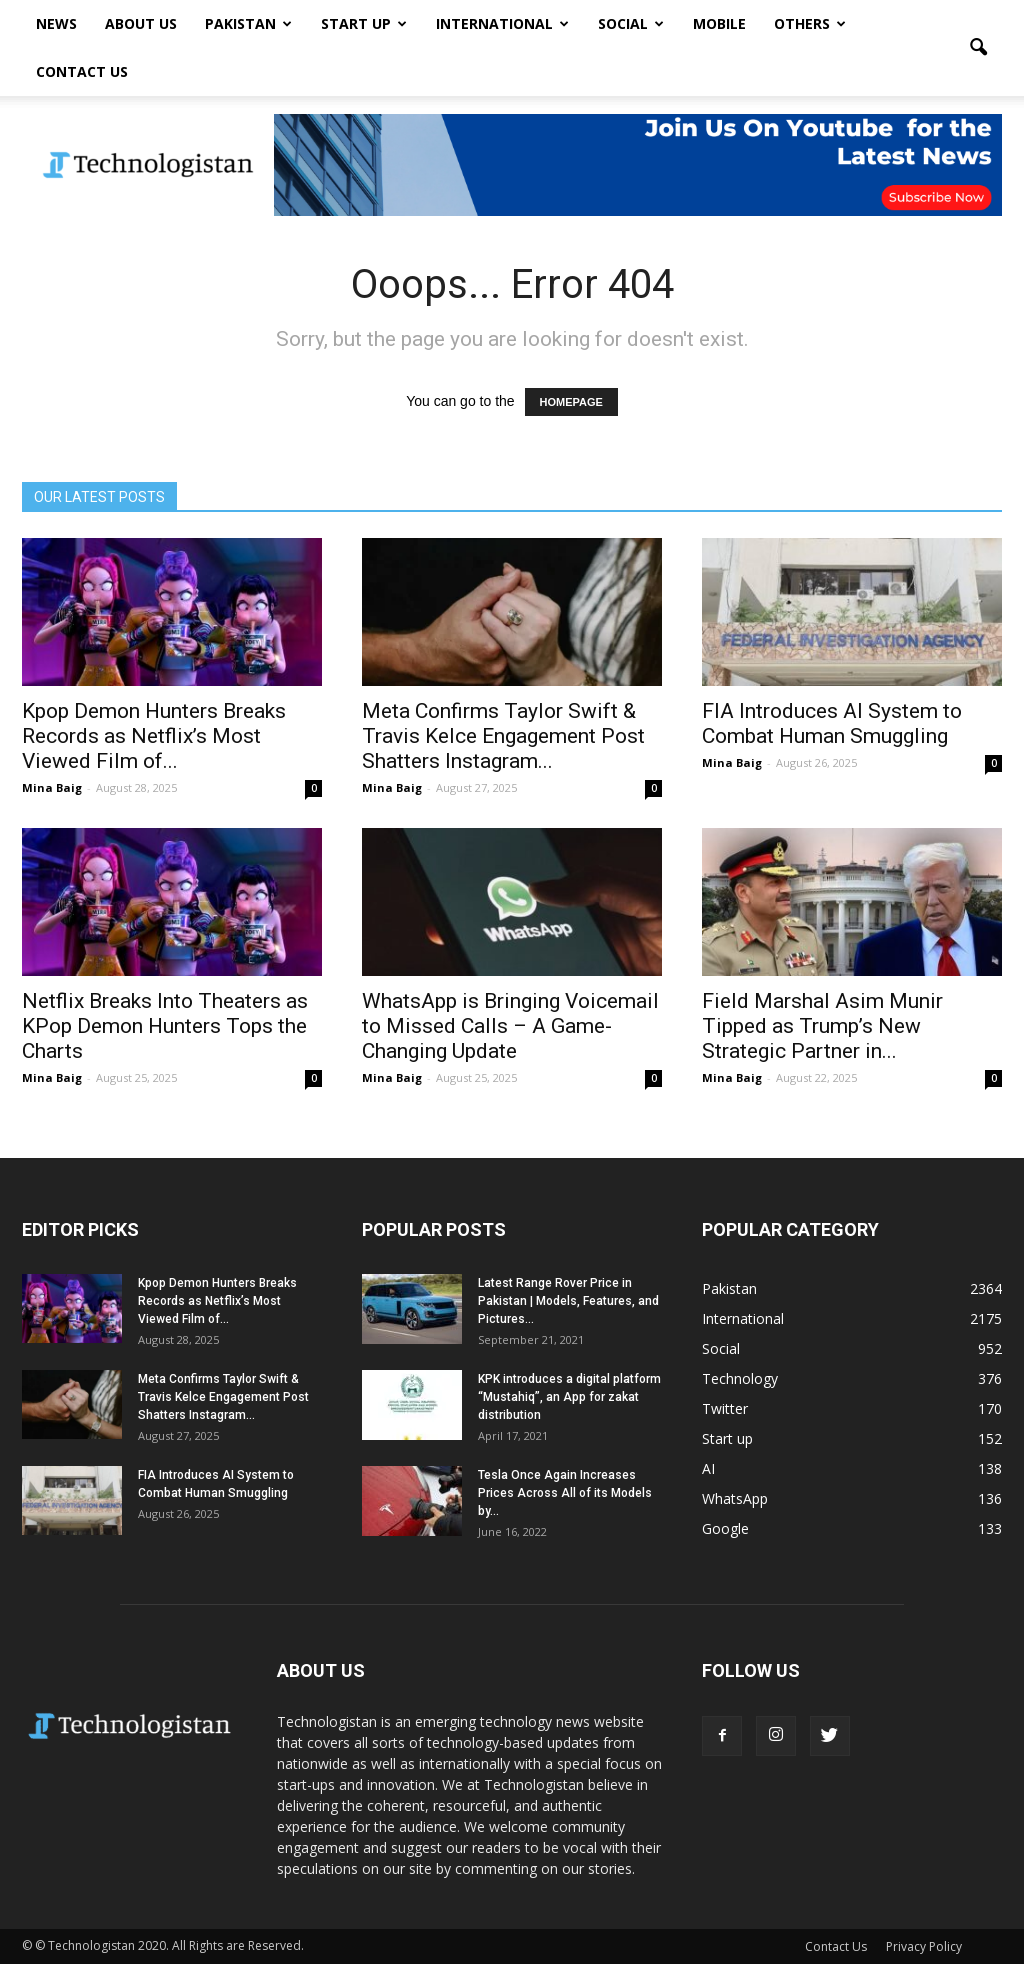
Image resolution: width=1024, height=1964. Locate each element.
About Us (141, 23)
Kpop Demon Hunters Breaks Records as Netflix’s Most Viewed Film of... (154, 736)
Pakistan (248, 23)
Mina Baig (52, 787)
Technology (740, 1378)
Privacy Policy (924, 1946)
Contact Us (82, 71)
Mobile (719, 23)
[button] (978, 48)
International (502, 23)
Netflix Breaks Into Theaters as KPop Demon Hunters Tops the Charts (165, 1026)
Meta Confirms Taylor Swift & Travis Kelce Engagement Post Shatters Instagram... (503, 736)
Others (810, 23)
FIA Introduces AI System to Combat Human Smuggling (832, 723)
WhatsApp (735, 1498)
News (56, 23)
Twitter (725, 1408)
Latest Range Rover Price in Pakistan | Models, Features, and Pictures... (568, 1301)
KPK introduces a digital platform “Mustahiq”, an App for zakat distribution (569, 1397)
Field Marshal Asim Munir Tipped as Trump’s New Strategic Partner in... (822, 1026)
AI (708, 1468)
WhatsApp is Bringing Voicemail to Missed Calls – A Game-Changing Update (510, 1026)
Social (631, 23)
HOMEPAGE (571, 402)
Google (725, 1528)
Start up (364, 23)
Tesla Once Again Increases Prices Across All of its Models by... (565, 1493)
